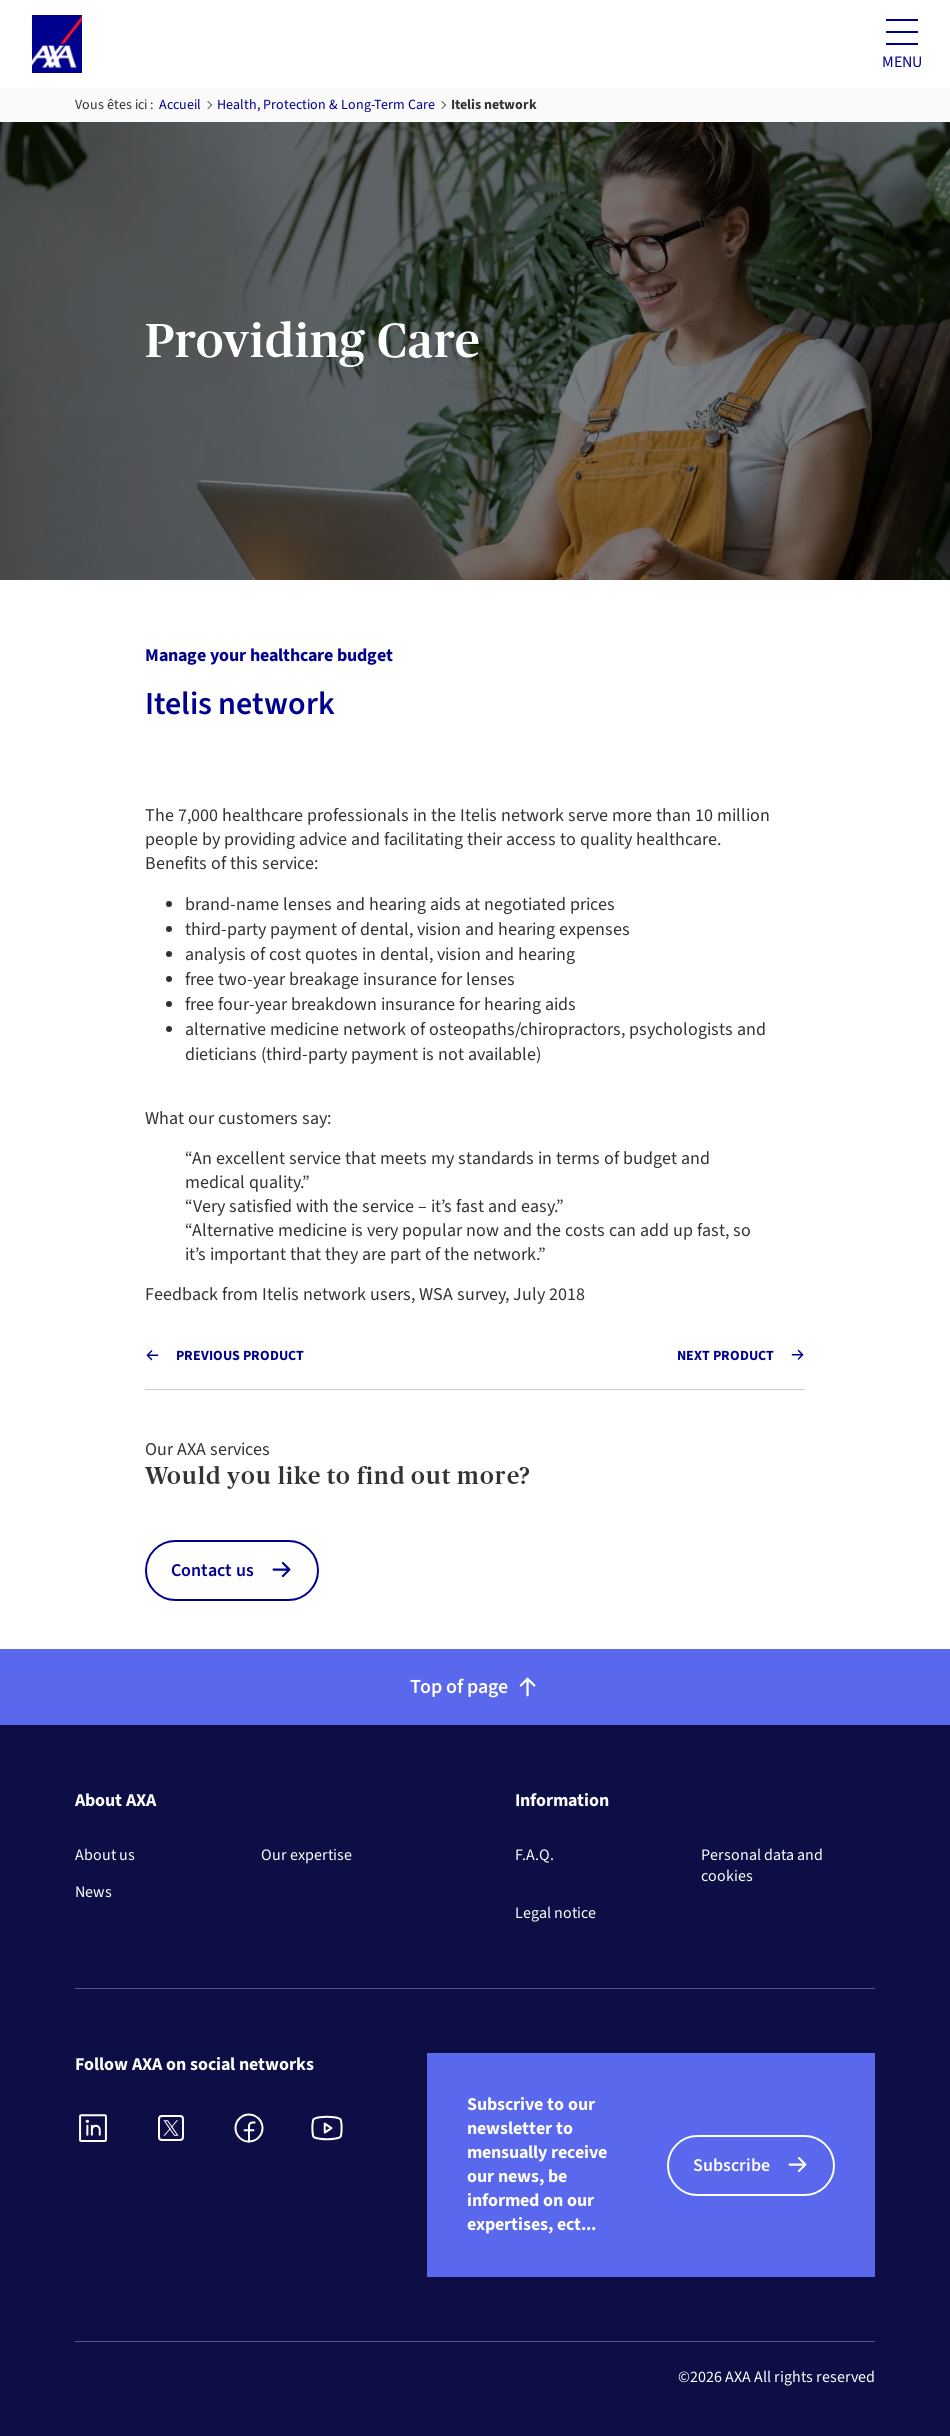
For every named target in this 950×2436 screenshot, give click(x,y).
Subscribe (731, 2165)
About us (105, 1855)
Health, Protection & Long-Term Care (326, 105)
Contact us (212, 1570)
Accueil (180, 105)
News (93, 1892)
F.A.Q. (534, 1855)
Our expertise (306, 1855)
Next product (725, 1356)
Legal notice (555, 1913)
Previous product (240, 1356)
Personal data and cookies (762, 1866)
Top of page (476, 1687)
